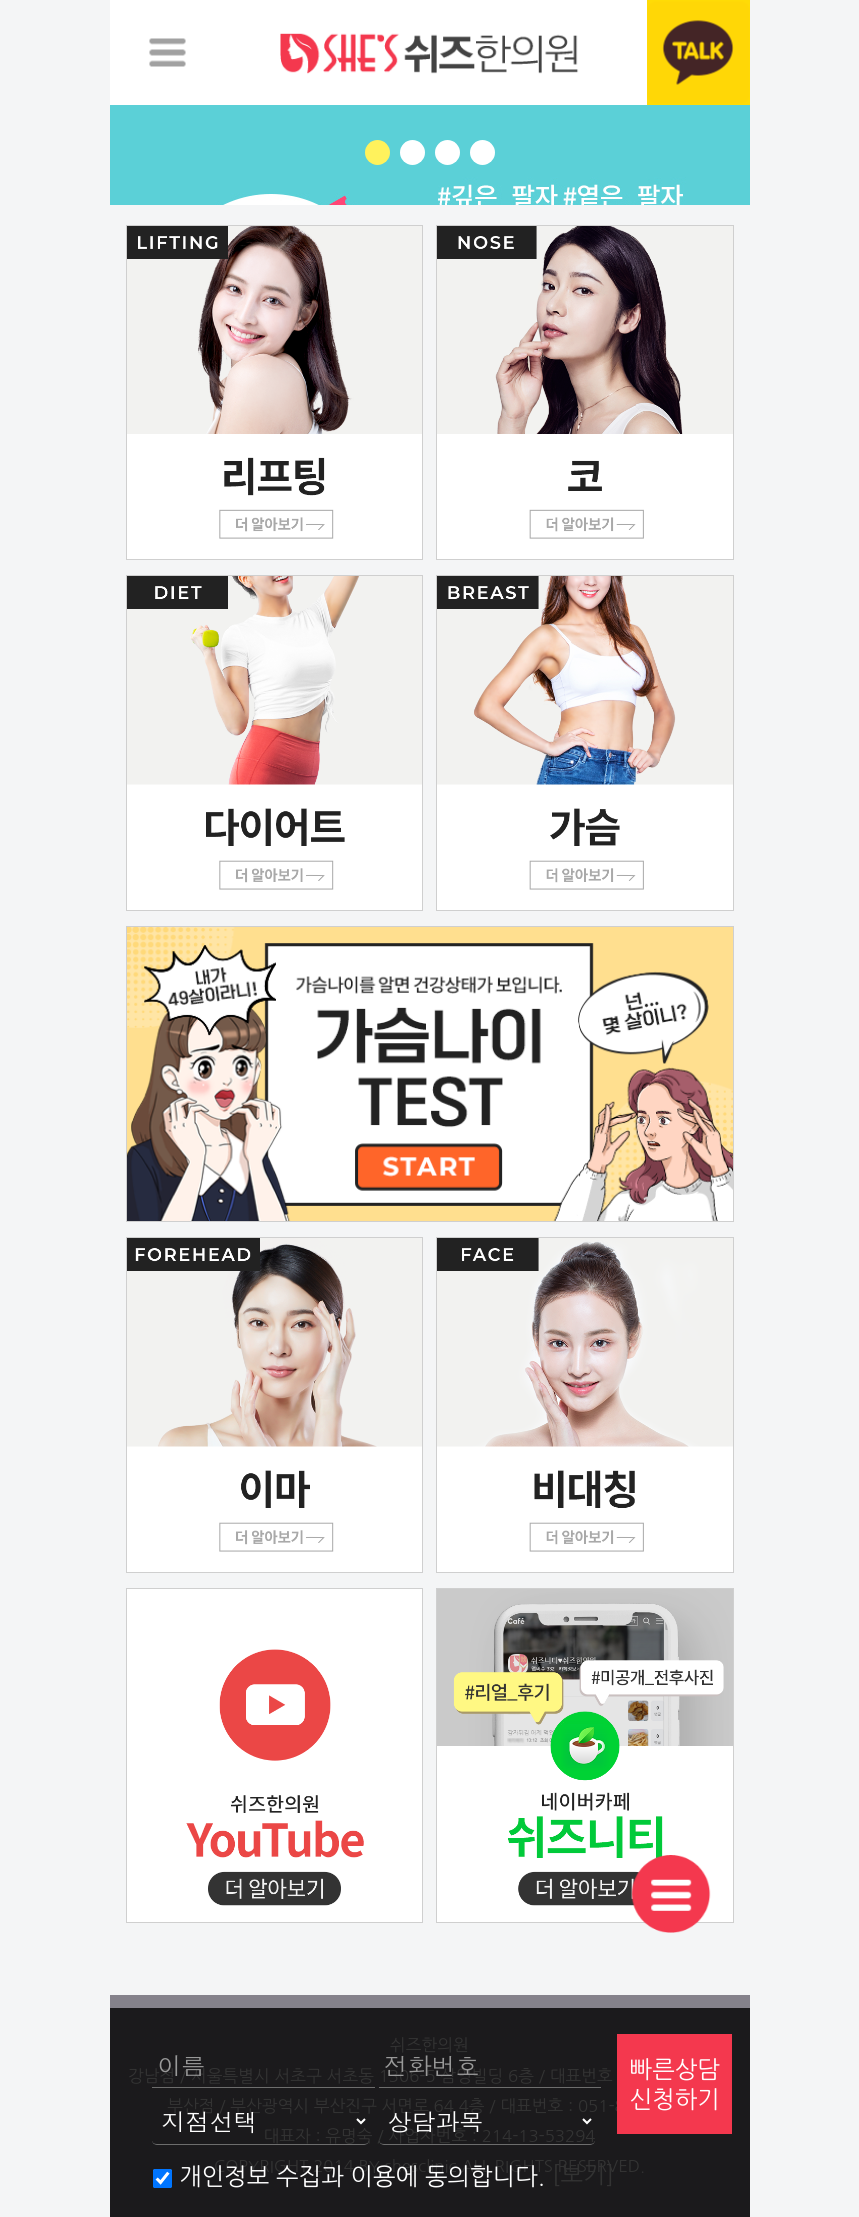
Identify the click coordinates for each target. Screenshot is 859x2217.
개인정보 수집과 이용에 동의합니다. (349, 2176)
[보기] (583, 2174)
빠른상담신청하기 (675, 2084)
